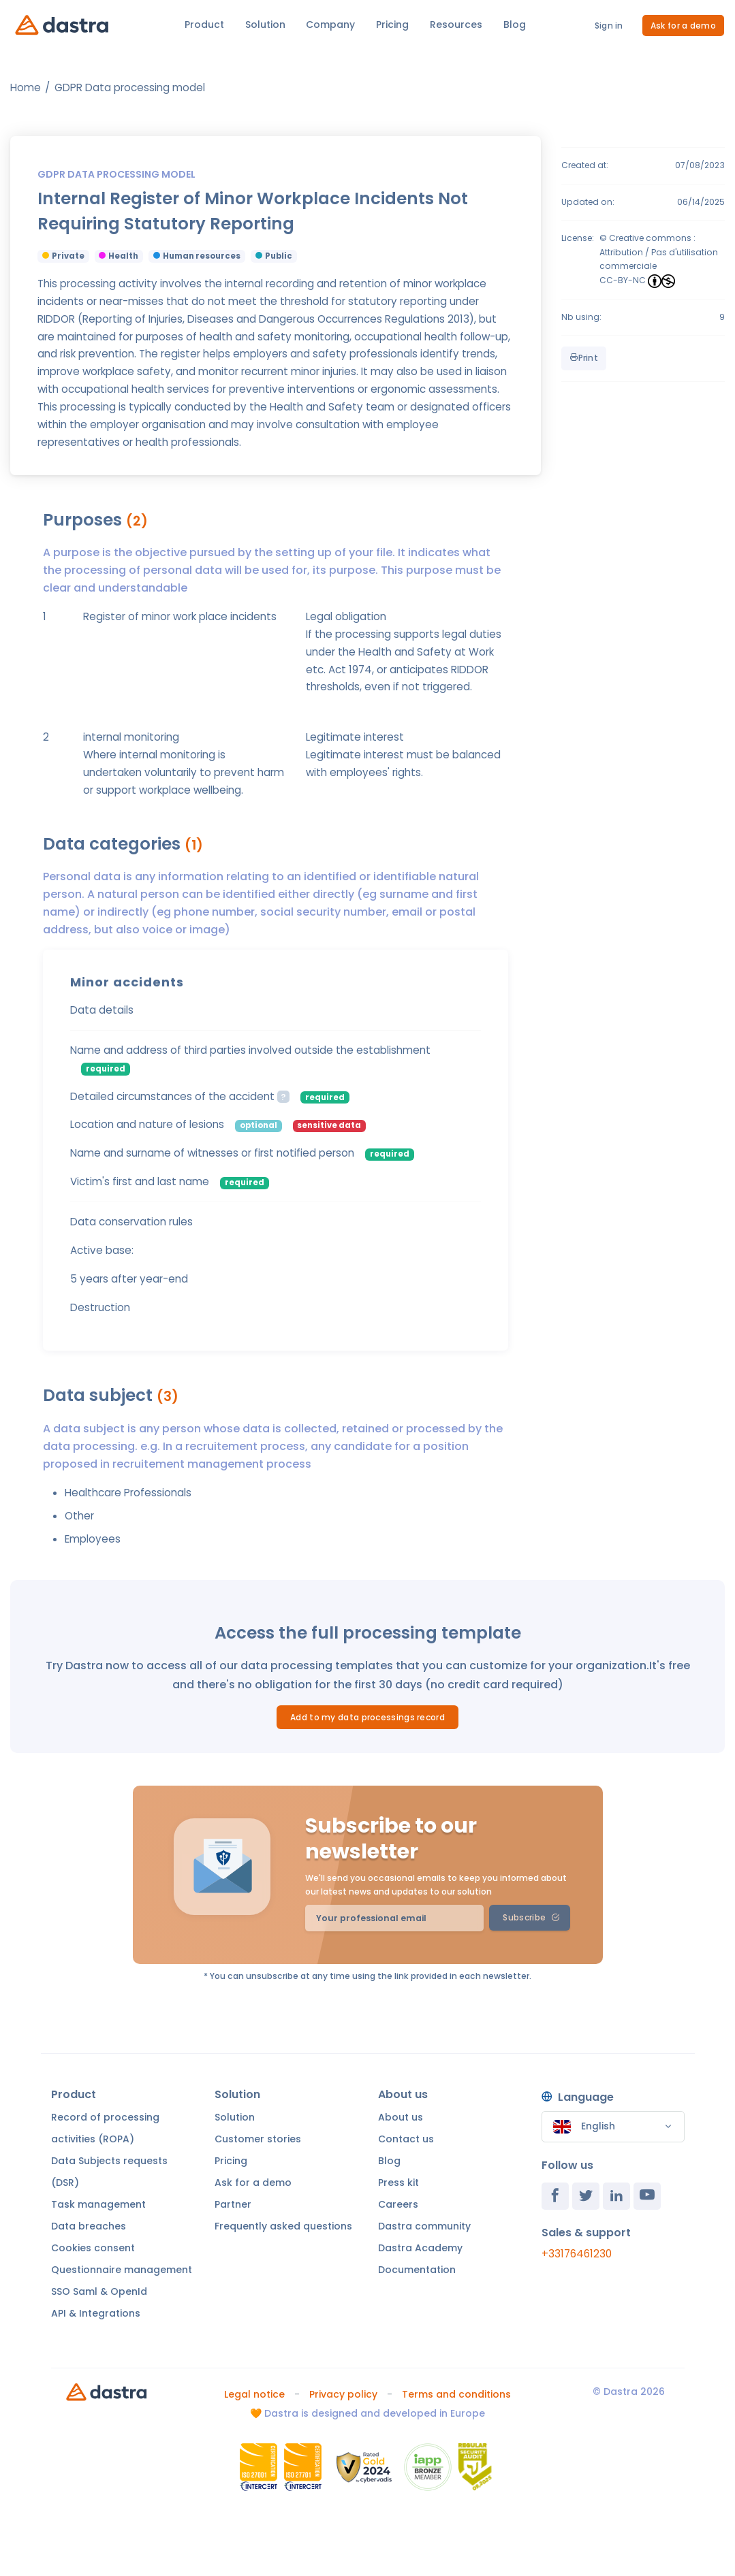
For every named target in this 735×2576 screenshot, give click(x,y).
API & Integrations (95, 2313)
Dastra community (424, 2226)
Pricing (392, 24)
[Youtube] (647, 2196)
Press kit (398, 2182)
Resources (456, 24)
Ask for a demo (683, 25)
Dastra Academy (420, 2248)
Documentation (417, 2269)
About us (400, 2117)
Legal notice (254, 2394)
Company (330, 24)
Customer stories (258, 2139)
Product (204, 24)
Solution (265, 24)
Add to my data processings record (367, 1717)
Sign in (609, 25)
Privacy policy (343, 2394)
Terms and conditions (456, 2394)
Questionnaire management (121, 2269)
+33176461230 (577, 2254)
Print (583, 358)
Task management (98, 2204)
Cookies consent (93, 2248)
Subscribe (531, 1917)
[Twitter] (585, 2196)
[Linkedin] (616, 2196)
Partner (233, 2204)
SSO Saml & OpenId (99, 2291)
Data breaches (88, 2226)
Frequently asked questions (283, 2226)
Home (25, 87)
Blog (514, 24)
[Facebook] (555, 2196)
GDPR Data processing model (129, 87)
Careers (398, 2204)
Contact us (406, 2139)
